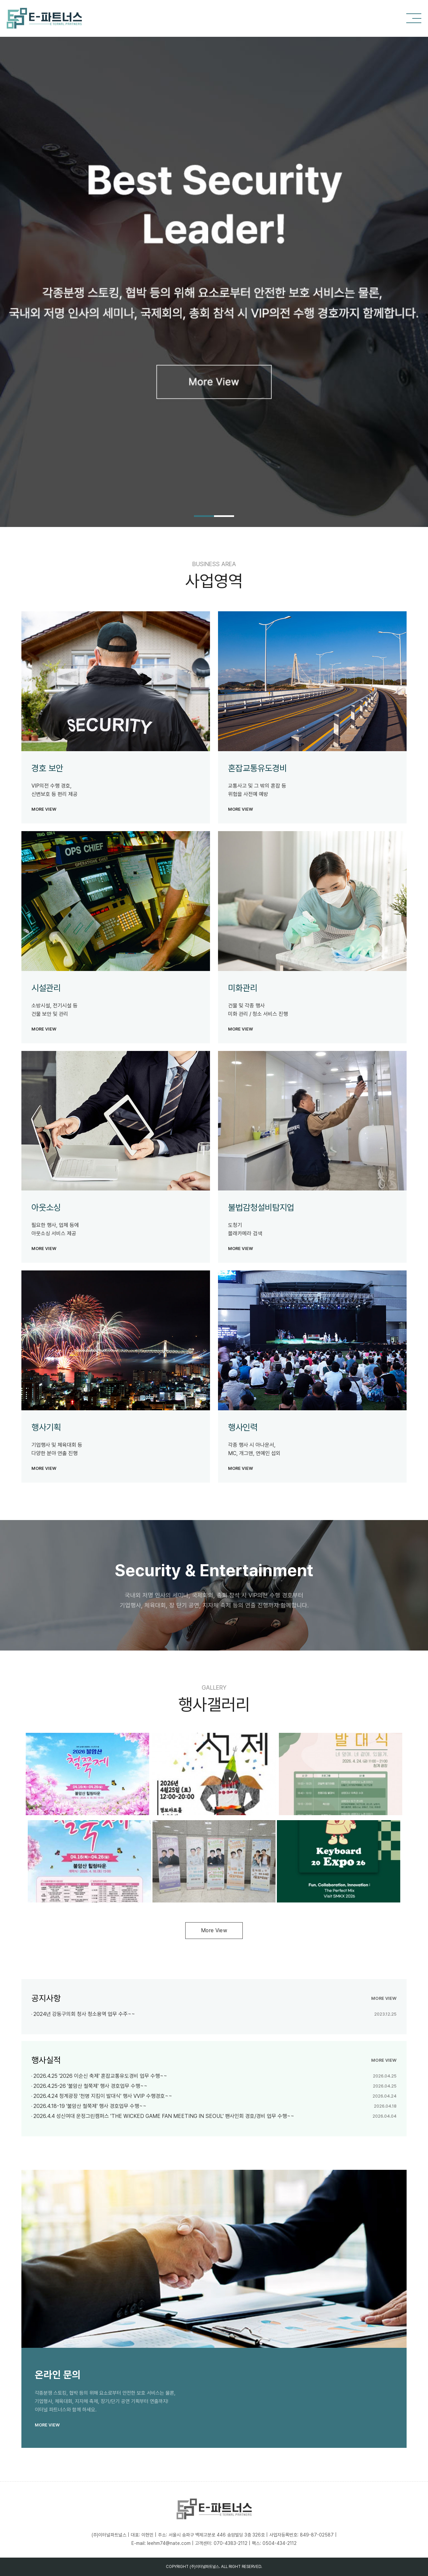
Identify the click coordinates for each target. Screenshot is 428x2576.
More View (214, 1930)
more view (44, 809)
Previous (8, 242)
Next (420, 242)
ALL (224, 2566)
